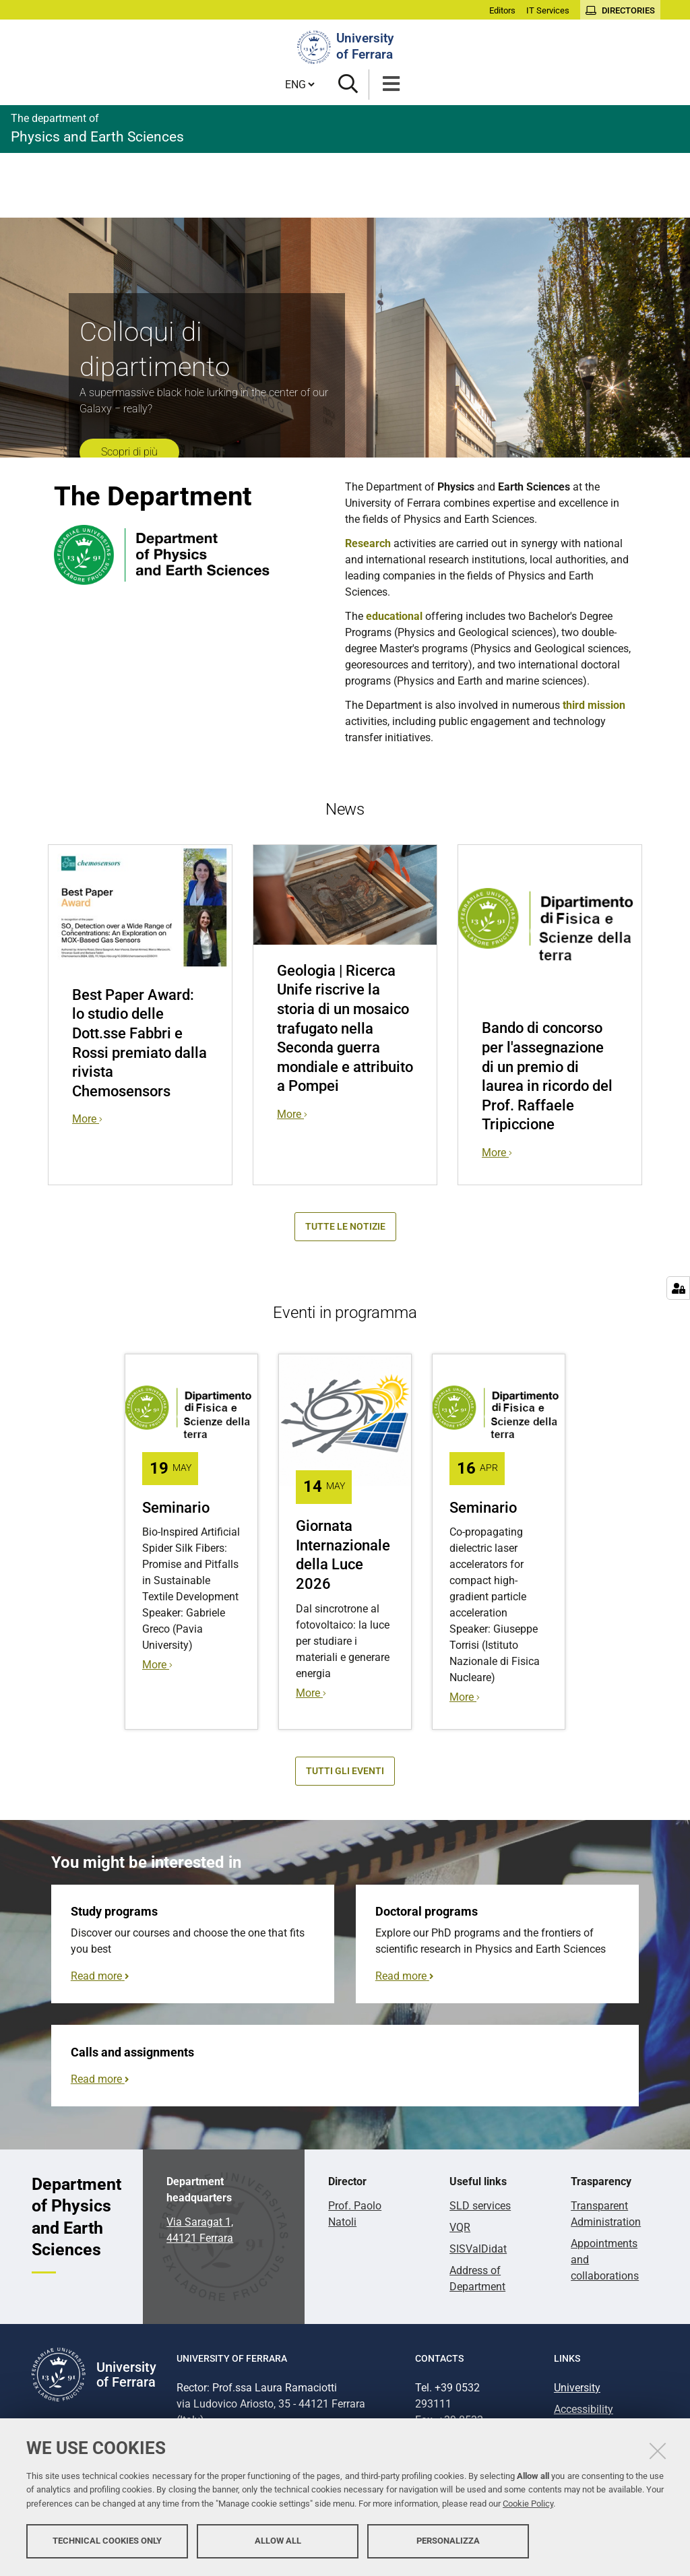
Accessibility (583, 2409)
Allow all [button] (278, 2541)
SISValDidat (478, 2248)
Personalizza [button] (448, 2541)
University (577, 2387)
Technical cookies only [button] (107, 2541)
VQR (459, 2227)
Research (368, 543)
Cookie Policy (528, 2504)
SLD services (480, 2205)
